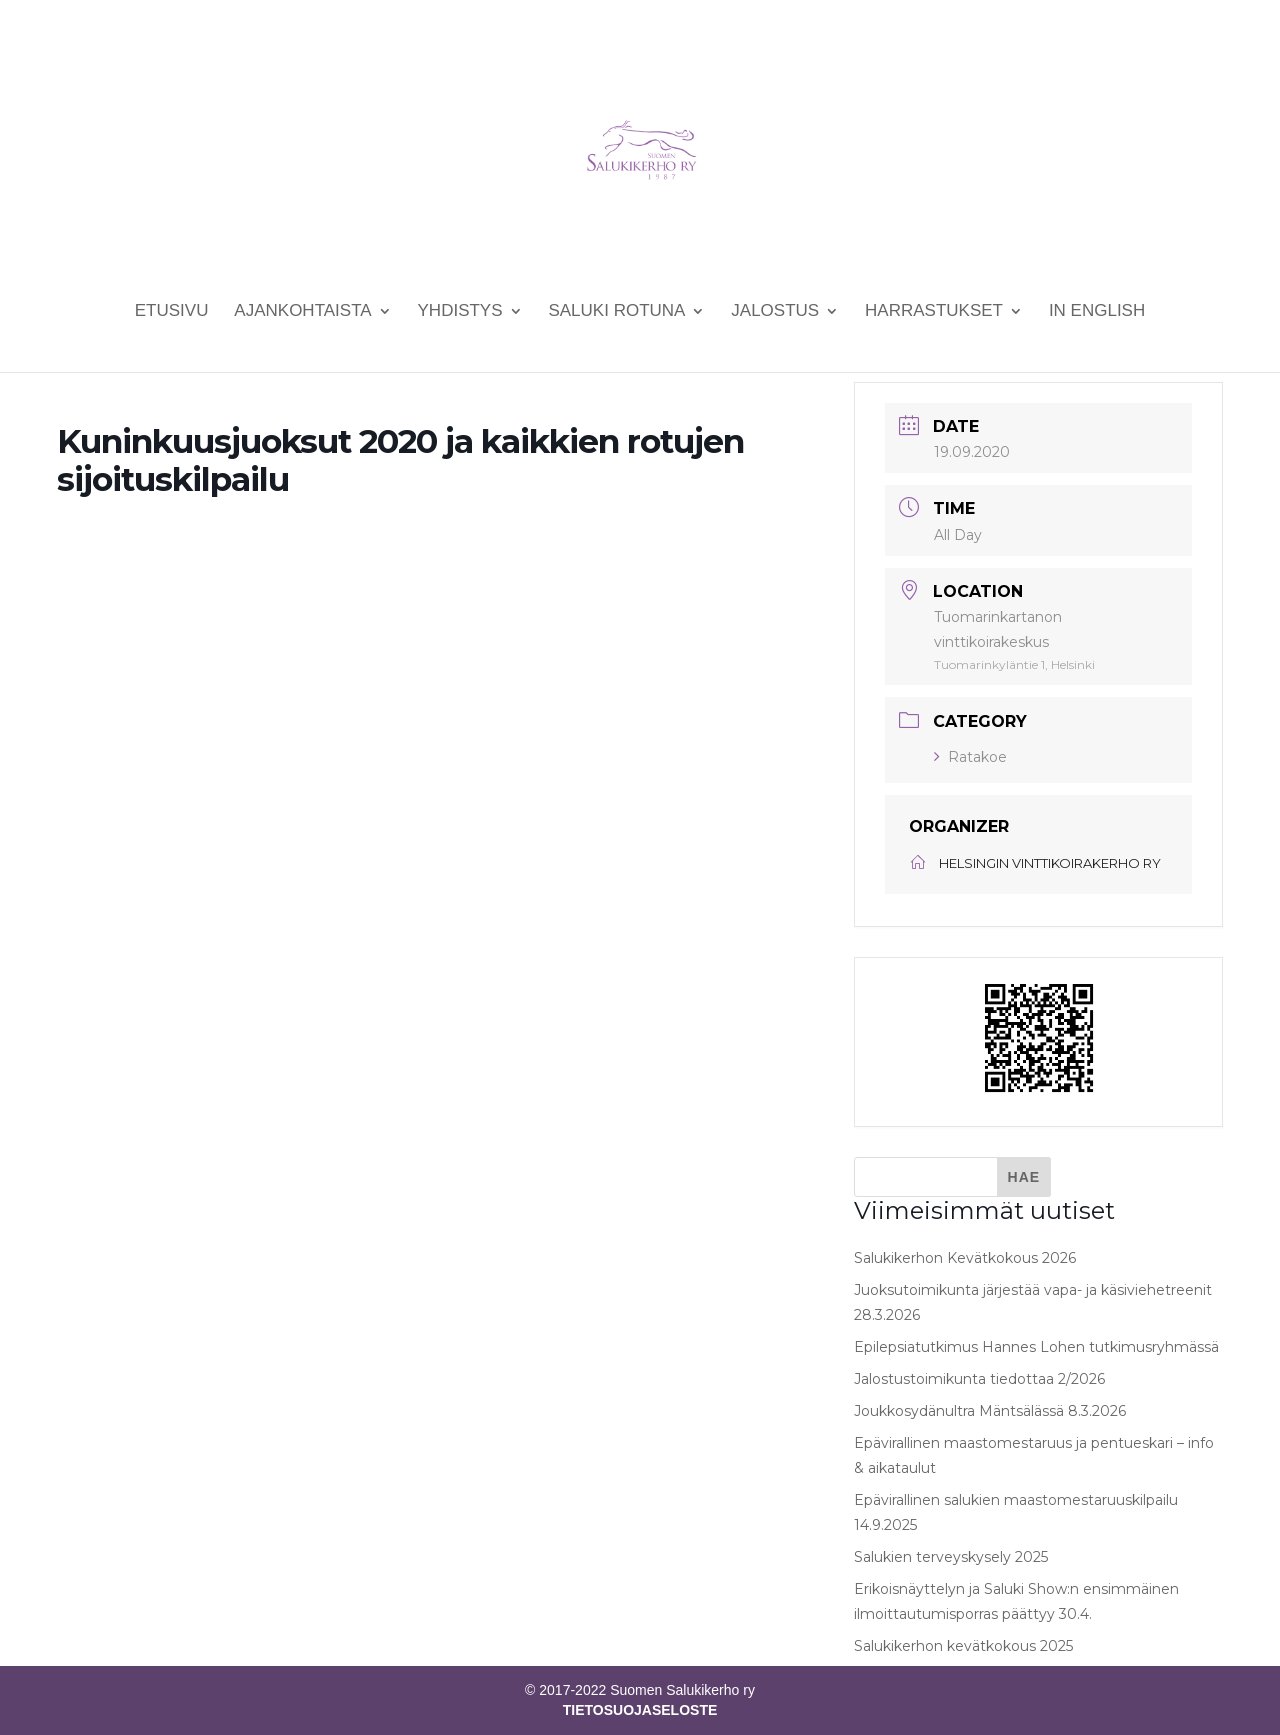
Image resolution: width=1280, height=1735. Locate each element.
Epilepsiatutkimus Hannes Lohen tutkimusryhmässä (1036, 1347)
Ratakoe (970, 757)
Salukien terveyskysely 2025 (951, 1557)
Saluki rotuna (616, 312)
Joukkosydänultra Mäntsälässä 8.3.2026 (990, 1411)
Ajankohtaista (302, 312)
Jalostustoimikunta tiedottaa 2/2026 (979, 1379)
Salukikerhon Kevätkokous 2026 (965, 1258)
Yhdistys (460, 312)
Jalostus (775, 312)
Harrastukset (934, 312)
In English (1097, 312)
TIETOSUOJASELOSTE (640, 1710)
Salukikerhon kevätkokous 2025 (963, 1646)
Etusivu (172, 312)
